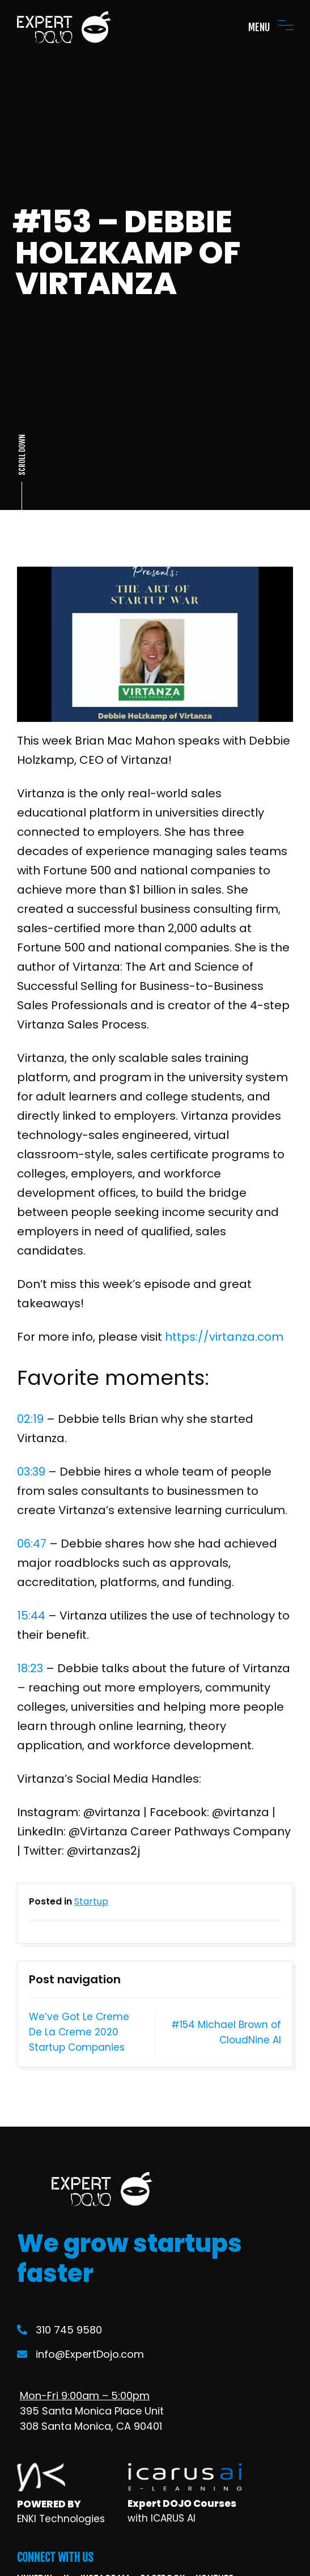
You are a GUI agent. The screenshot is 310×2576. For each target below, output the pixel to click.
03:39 (31, 1472)
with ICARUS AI (162, 2518)
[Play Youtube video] (155, 644)
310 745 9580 (59, 2330)
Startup (91, 1901)
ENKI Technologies (61, 2519)
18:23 (30, 1668)
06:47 (31, 1543)
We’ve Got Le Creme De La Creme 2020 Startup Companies (79, 2032)
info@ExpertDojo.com (80, 2354)
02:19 (30, 1419)
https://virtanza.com (224, 1337)
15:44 (31, 1615)
